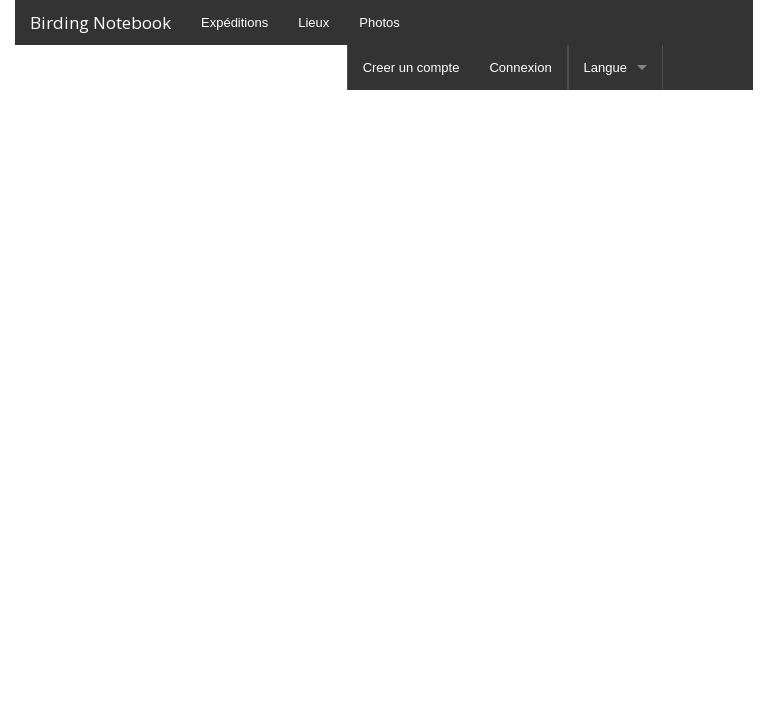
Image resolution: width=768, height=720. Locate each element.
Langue (605, 67)
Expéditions (234, 22)
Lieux (313, 22)
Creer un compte (411, 67)
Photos (379, 22)
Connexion (520, 67)
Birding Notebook (100, 22)
